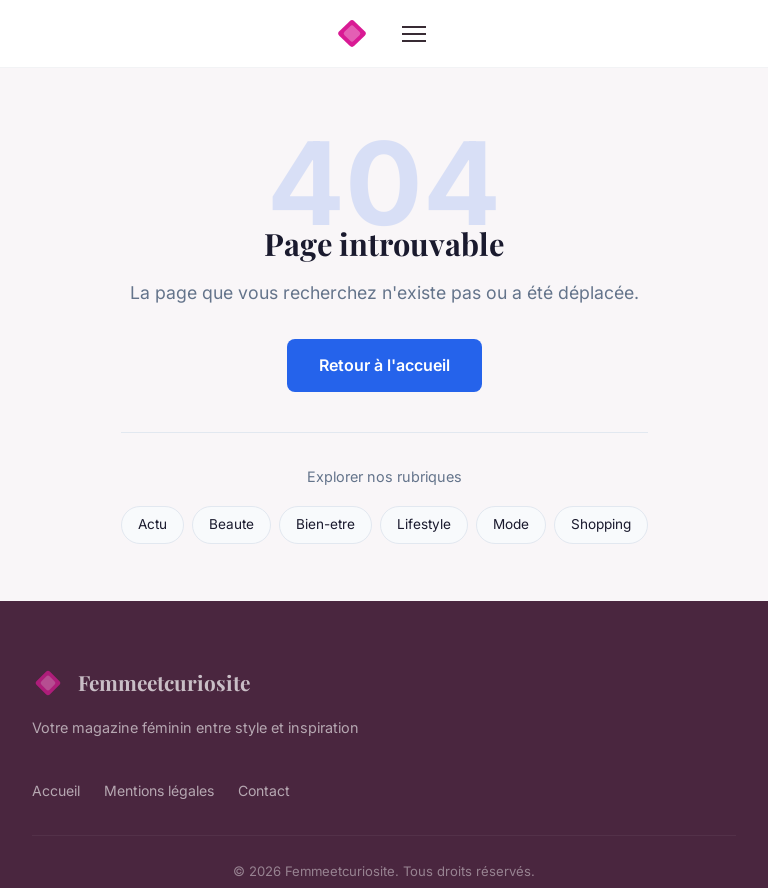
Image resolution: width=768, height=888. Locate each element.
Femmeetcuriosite (141, 683)
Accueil (56, 790)
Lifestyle (424, 524)
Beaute (231, 524)
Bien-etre (325, 524)
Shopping (601, 524)
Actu (152, 524)
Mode (511, 524)
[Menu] (414, 34)
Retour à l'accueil (384, 365)
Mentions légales (159, 790)
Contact (264, 790)
